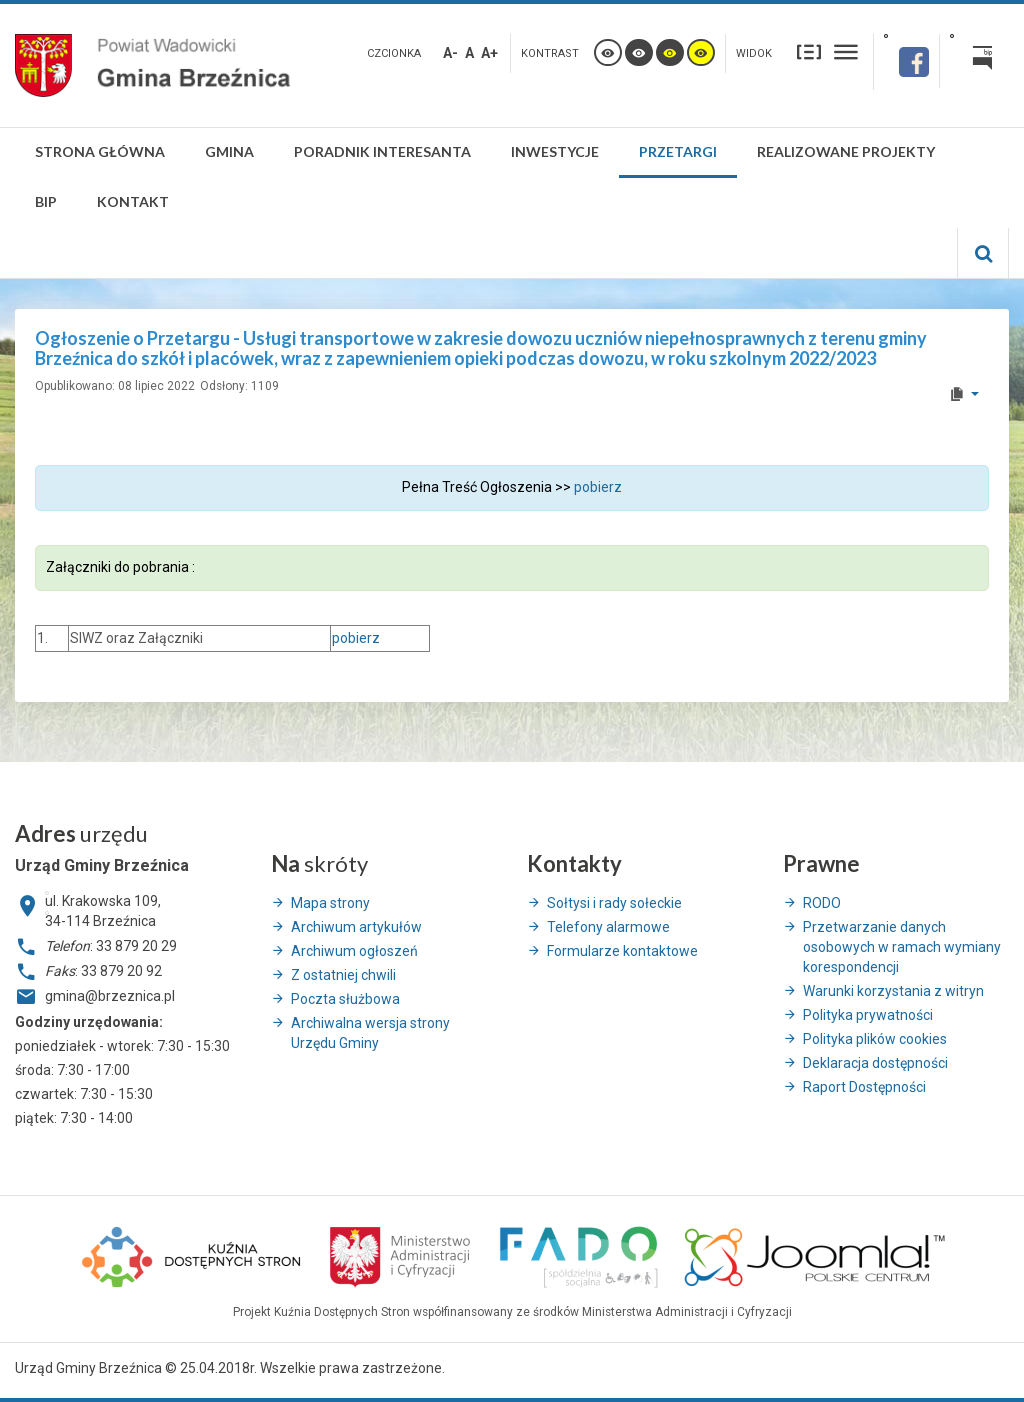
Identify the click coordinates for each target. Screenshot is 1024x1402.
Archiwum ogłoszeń (354, 951)
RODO (822, 903)
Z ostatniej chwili (343, 975)
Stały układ (809, 51)
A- (450, 53)
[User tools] (963, 394)
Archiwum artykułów (356, 927)
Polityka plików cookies (875, 1039)
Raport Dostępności (864, 1087)
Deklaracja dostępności (875, 1063)
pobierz (598, 487)
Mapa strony (330, 903)
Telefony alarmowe (608, 927)
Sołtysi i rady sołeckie (614, 903)
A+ (489, 53)
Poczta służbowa (345, 999)
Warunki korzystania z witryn (893, 991)
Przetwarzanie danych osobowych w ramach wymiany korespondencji (902, 947)
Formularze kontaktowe (622, 951)
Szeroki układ (846, 51)
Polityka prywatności (868, 1015)
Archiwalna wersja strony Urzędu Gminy (370, 1033)
